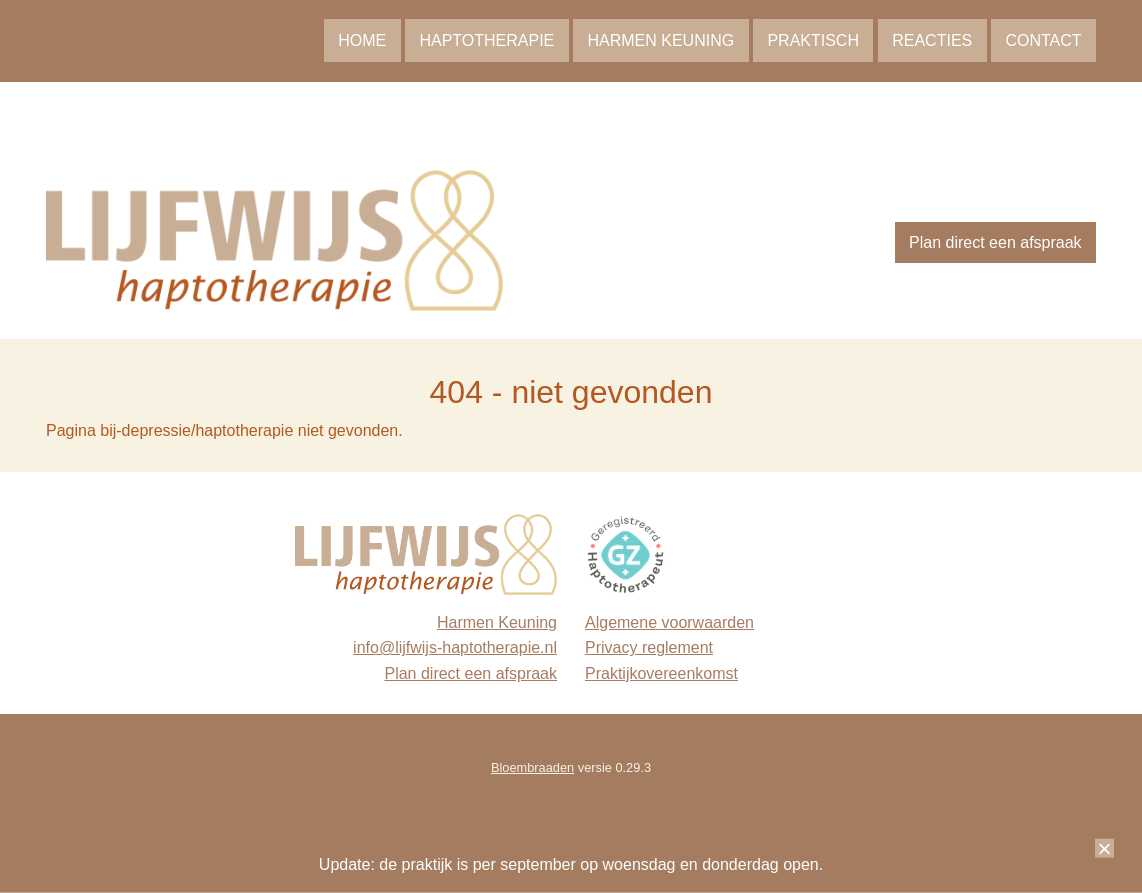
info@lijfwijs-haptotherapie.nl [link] (455, 647)
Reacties (932, 40)
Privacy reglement (649, 647)
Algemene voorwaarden (669, 622)
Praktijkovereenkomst (661, 673)
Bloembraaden (532, 767)
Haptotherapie (486, 40)
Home (362, 40)
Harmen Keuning (660, 40)
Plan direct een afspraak (995, 242)
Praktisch (813, 40)
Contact (1043, 40)
